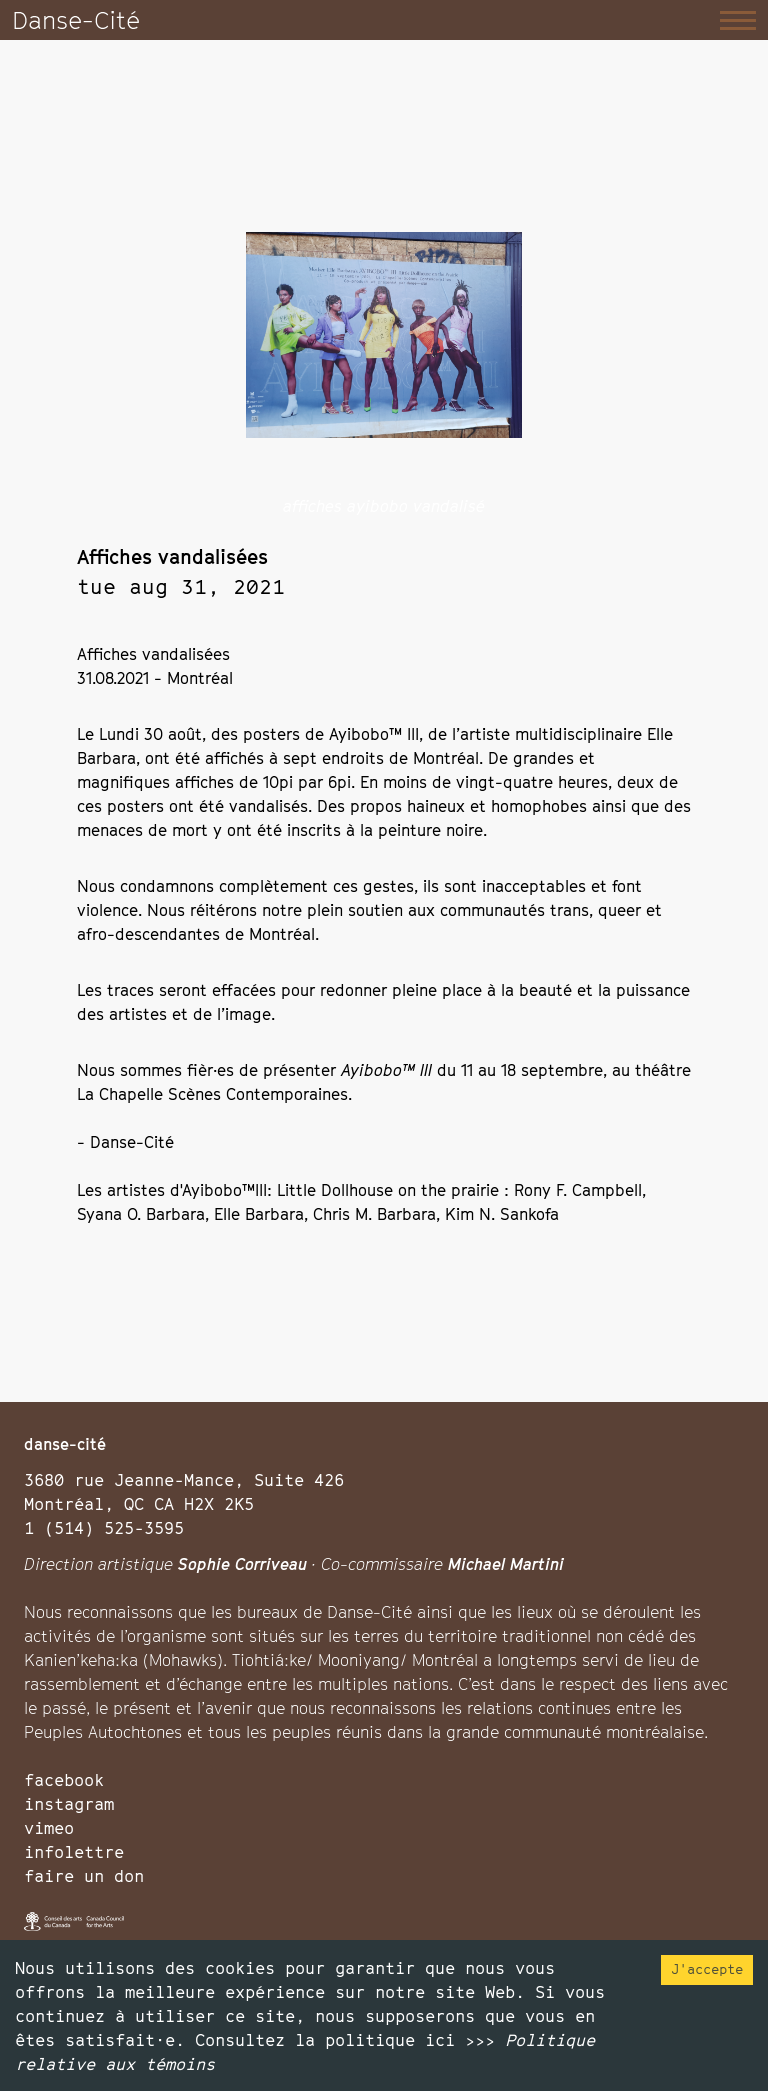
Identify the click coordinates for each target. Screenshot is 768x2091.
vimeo (49, 1828)
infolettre (74, 1852)
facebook (64, 1780)
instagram (69, 1804)
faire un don (84, 1876)
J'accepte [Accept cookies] (707, 1969)
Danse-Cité (76, 20)
